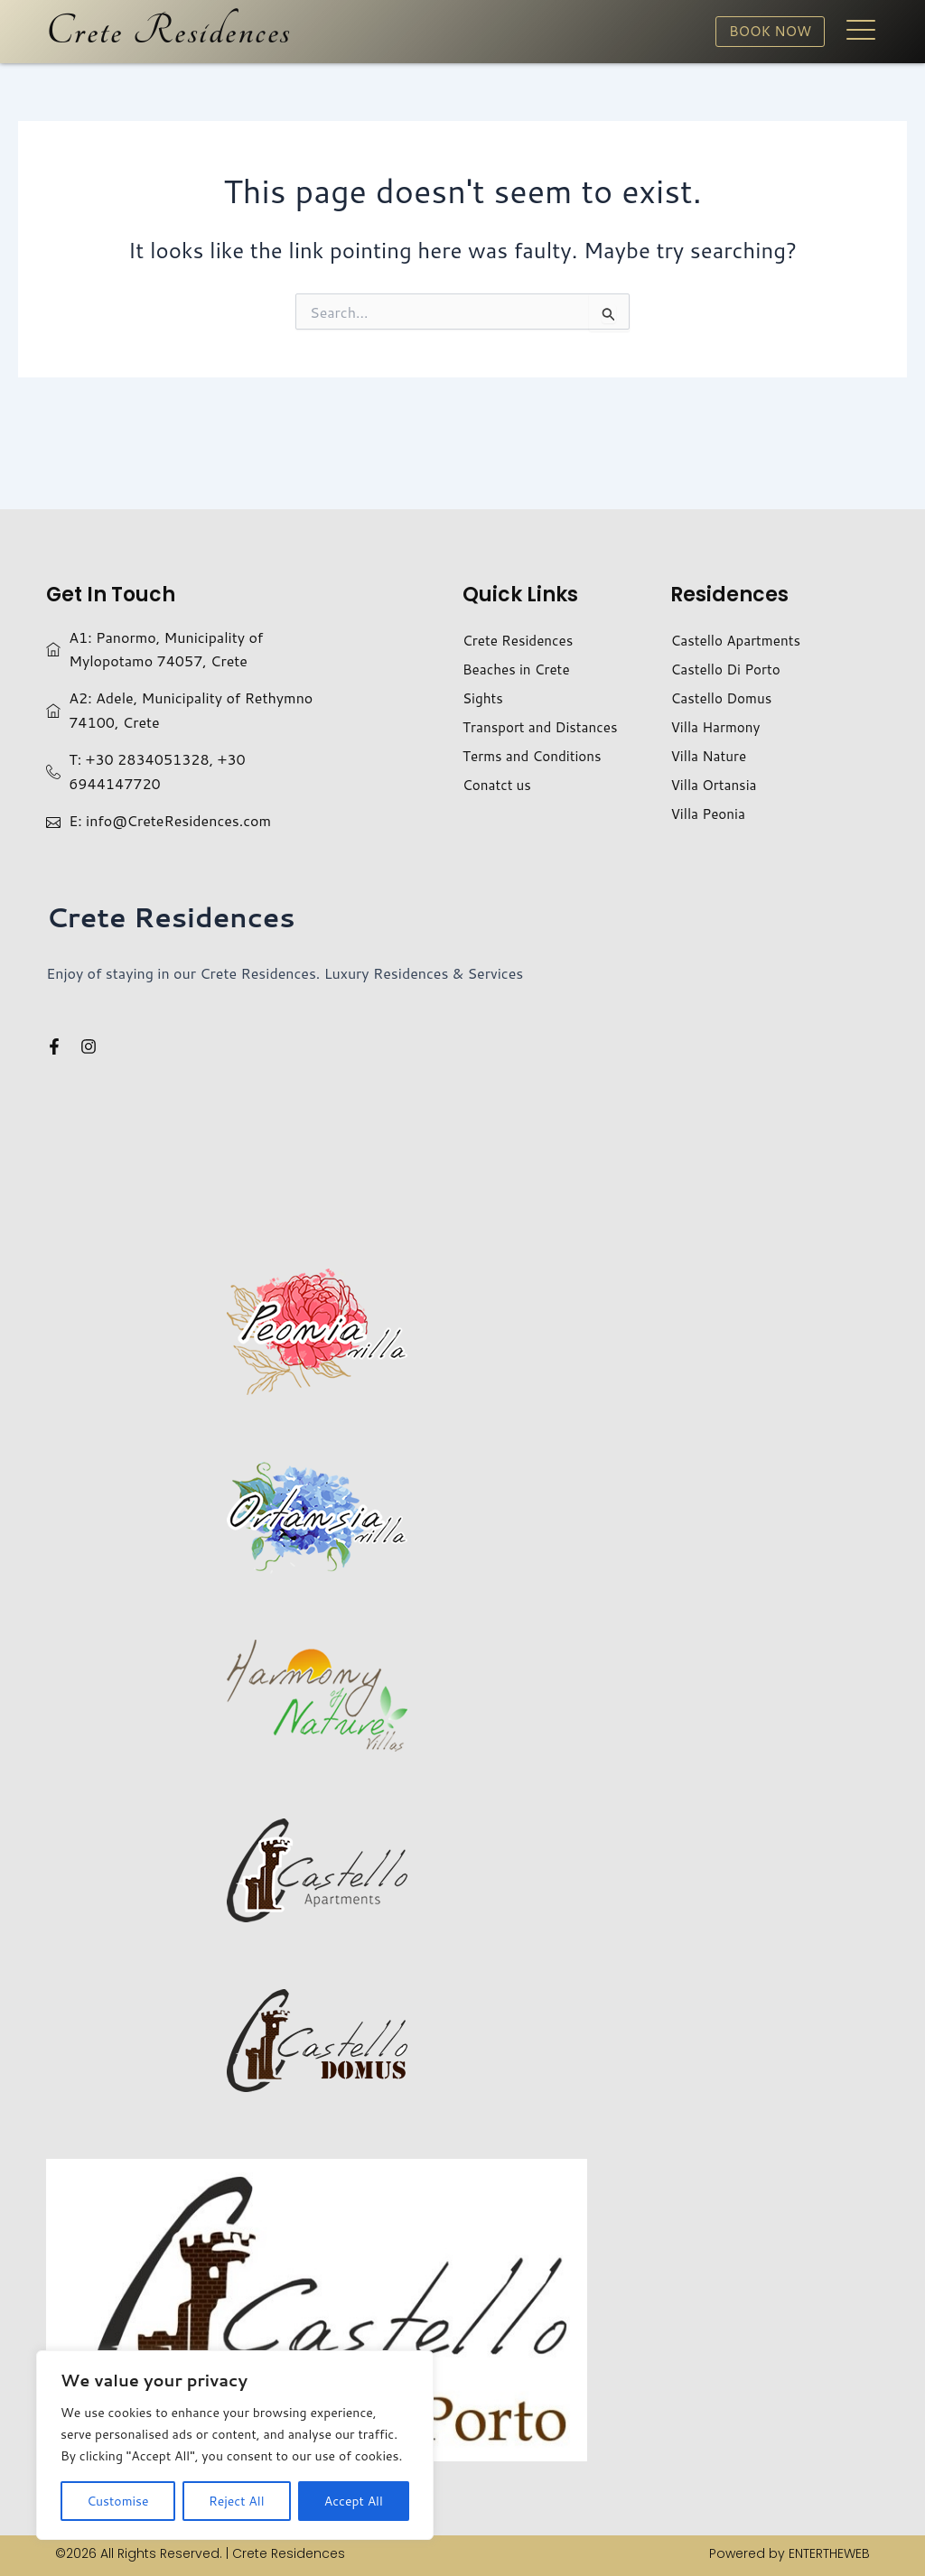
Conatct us (498, 784)
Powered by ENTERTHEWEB (789, 2553)
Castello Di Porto (728, 668)
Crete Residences (169, 31)
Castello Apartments (738, 639)
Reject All (237, 2501)
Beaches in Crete (518, 668)
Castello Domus (723, 697)
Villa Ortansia (715, 784)
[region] (235, 2445)
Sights (483, 697)
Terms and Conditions (535, 755)
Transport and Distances (543, 726)
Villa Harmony (717, 726)
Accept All (353, 2501)
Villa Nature (710, 755)
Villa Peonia (709, 813)
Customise (117, 2501)
